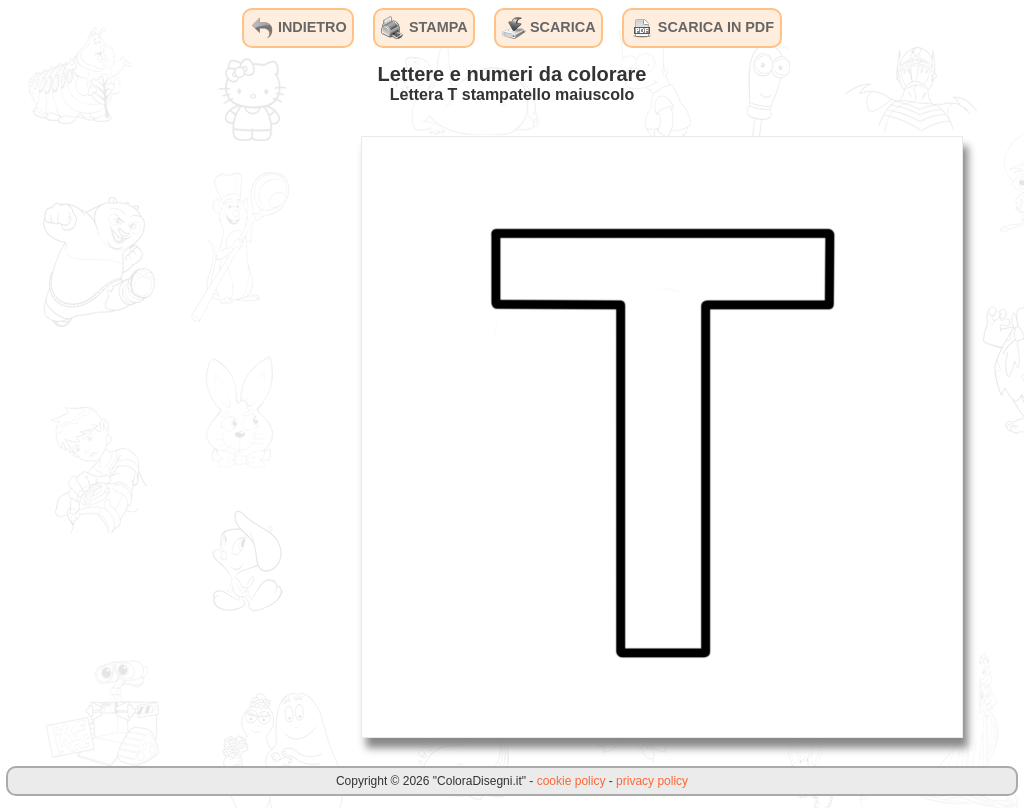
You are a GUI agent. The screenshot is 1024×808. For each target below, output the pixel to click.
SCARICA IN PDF (702, 28)
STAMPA (424, 28)
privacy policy (652, 781)
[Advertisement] (195, 436)
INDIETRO (298, 28)
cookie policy (571, 781)
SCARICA (549, 28)
